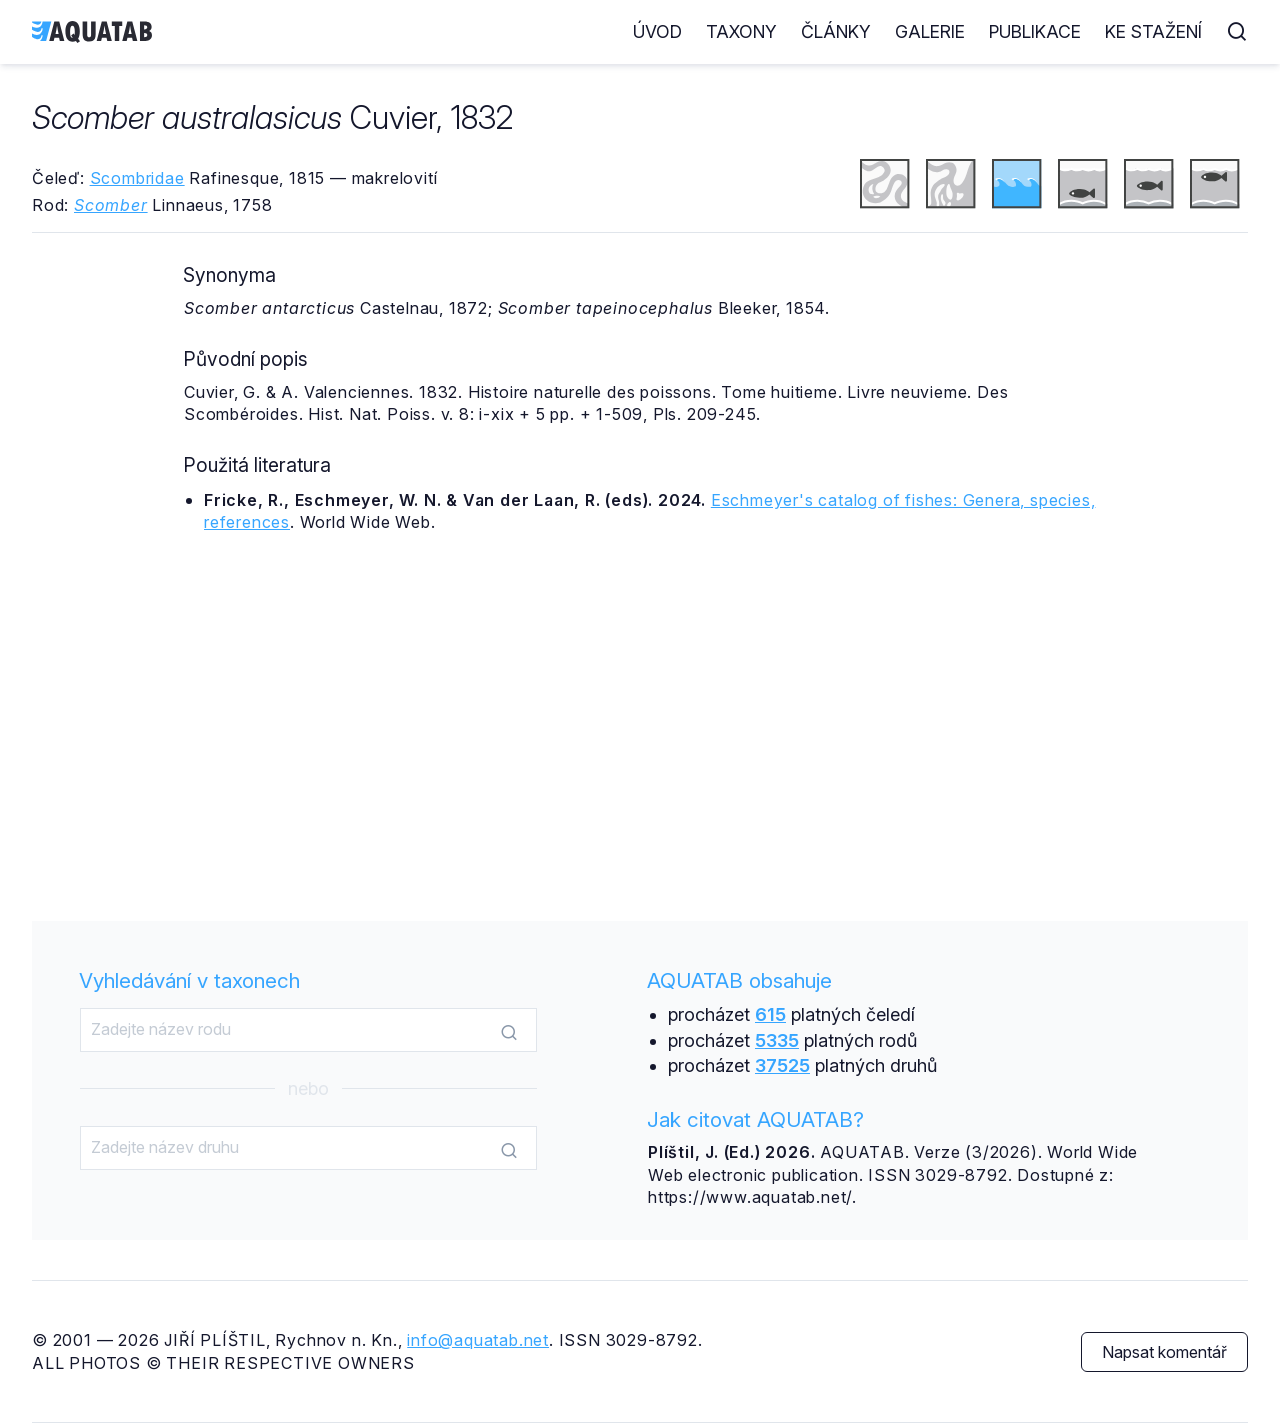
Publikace (1035, 31)
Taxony (741, 31)
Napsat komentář (1164, 1352)
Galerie (930, 31)
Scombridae (137, 178)
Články (836, 31)
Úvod (657, 31)
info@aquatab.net (478, 1340)
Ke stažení (1153, 31)
